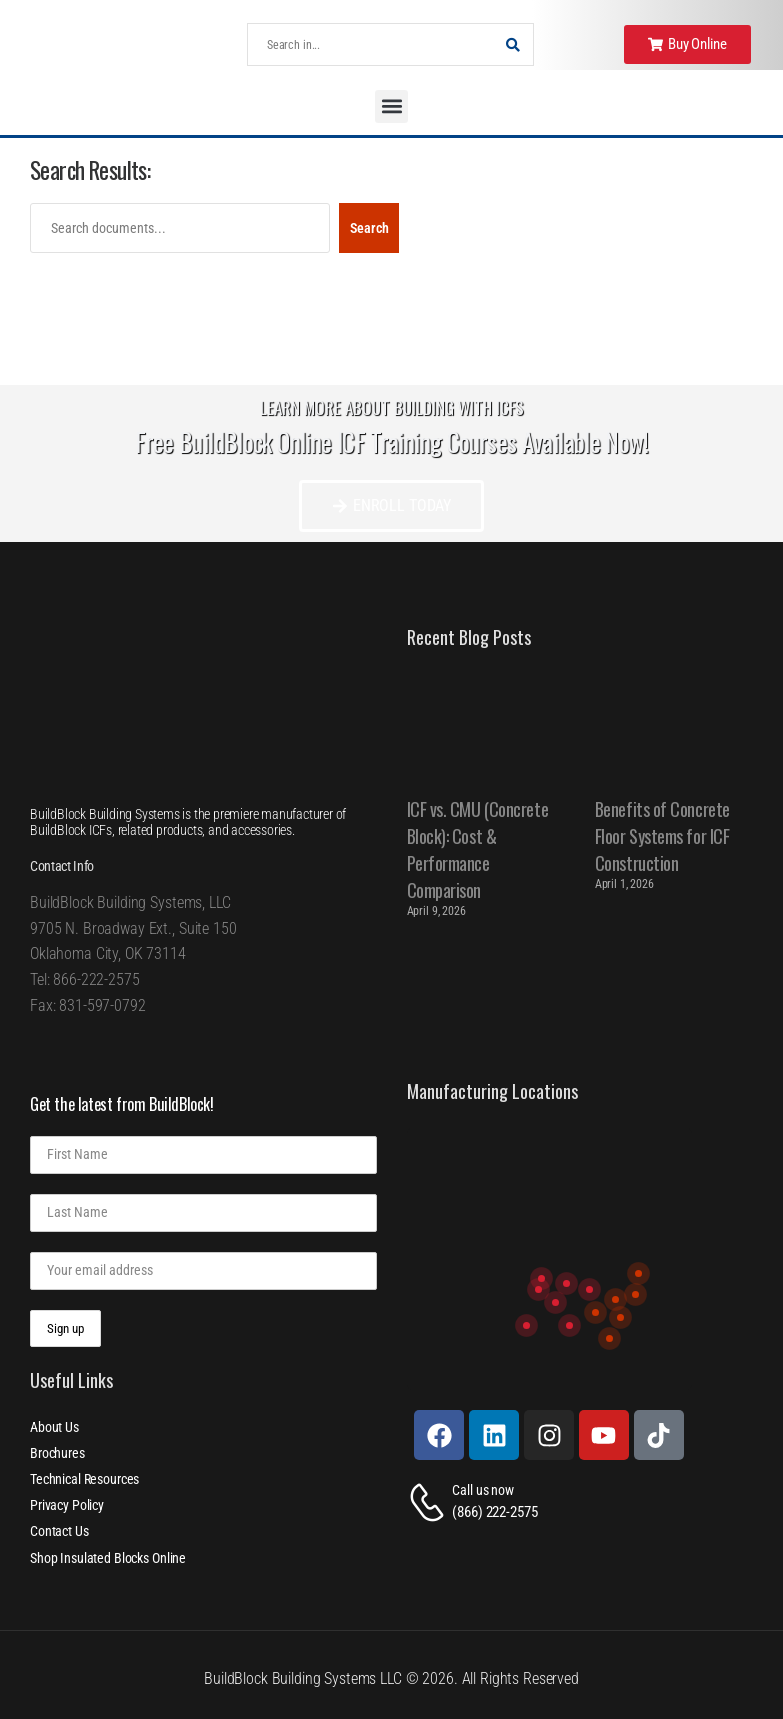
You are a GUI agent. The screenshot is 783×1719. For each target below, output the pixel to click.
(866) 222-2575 (494, 1512)
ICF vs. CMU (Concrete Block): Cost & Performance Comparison (478, 849)
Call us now (482, 1490)
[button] (391, 106)
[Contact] (430, 1502)
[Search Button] (513, 44)
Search (369, 228)
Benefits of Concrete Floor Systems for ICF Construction (662, 836)
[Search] (370, 44)
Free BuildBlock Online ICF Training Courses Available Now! (391, 441)
